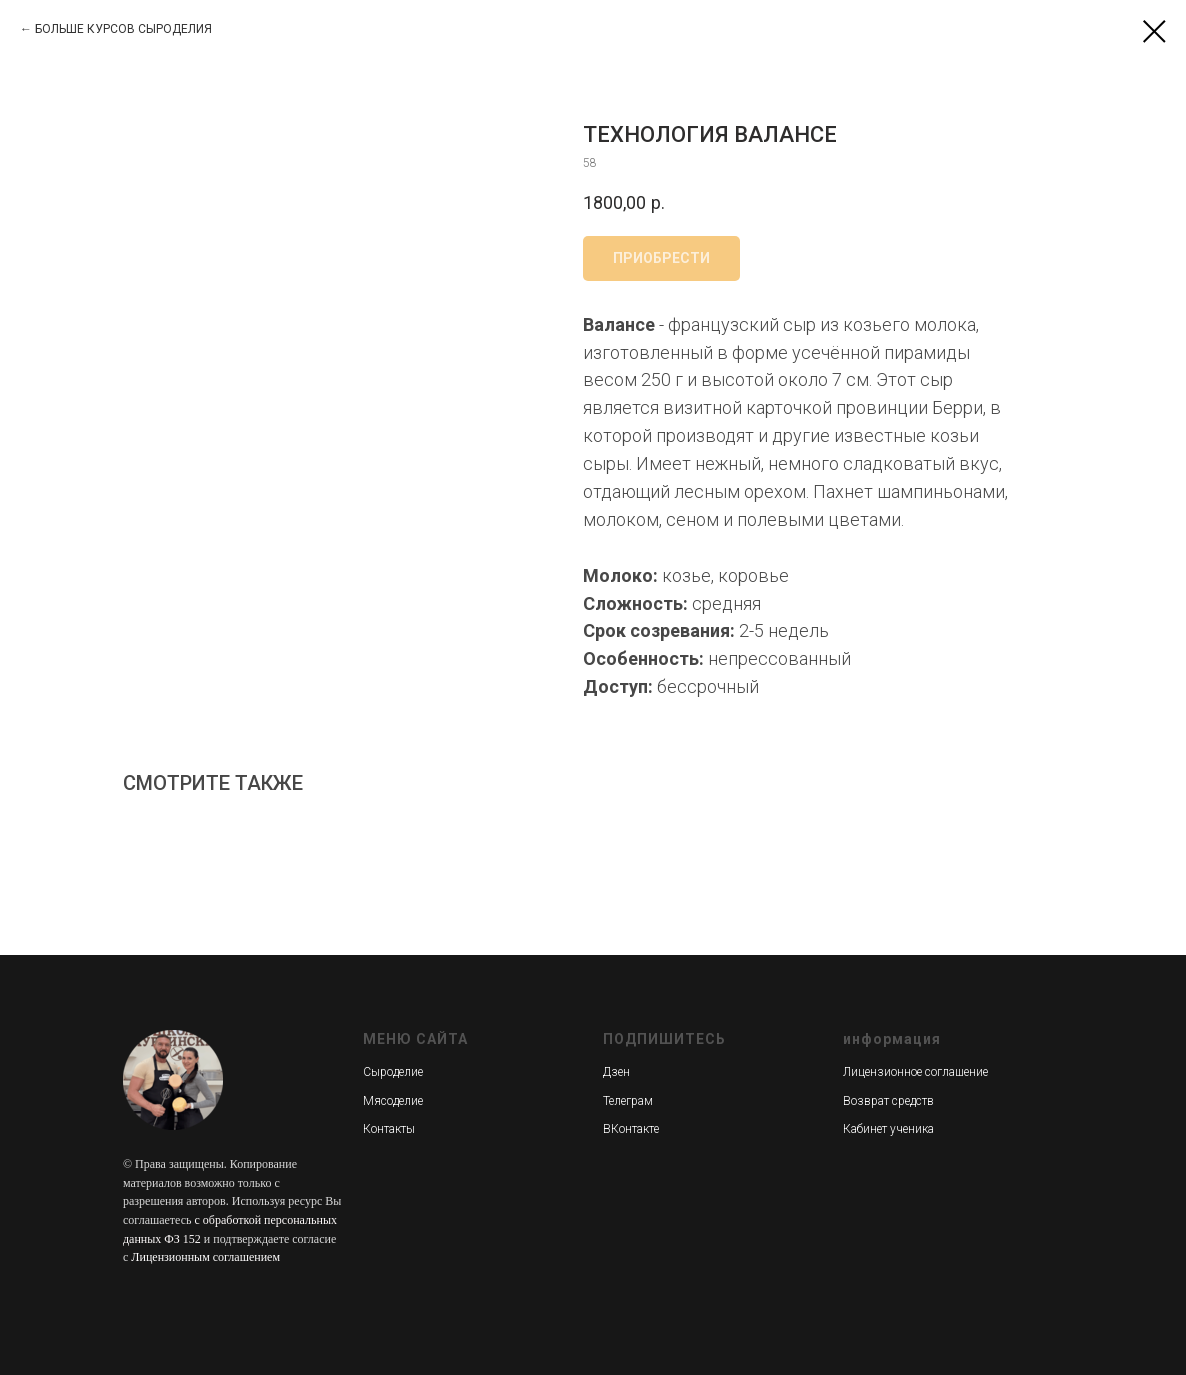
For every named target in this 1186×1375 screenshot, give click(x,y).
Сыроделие (393, 1072)
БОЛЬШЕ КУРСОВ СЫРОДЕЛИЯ (123, 29)
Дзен (616, 1072)
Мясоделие (393, 1101)
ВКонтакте (631, 1129)
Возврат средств (888, 1101)
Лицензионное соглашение (915, 1072)
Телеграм (628, 1101)
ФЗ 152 (182, 1239)
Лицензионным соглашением (205, 1257)
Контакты (389, 1129)
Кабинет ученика (888, 1129)
